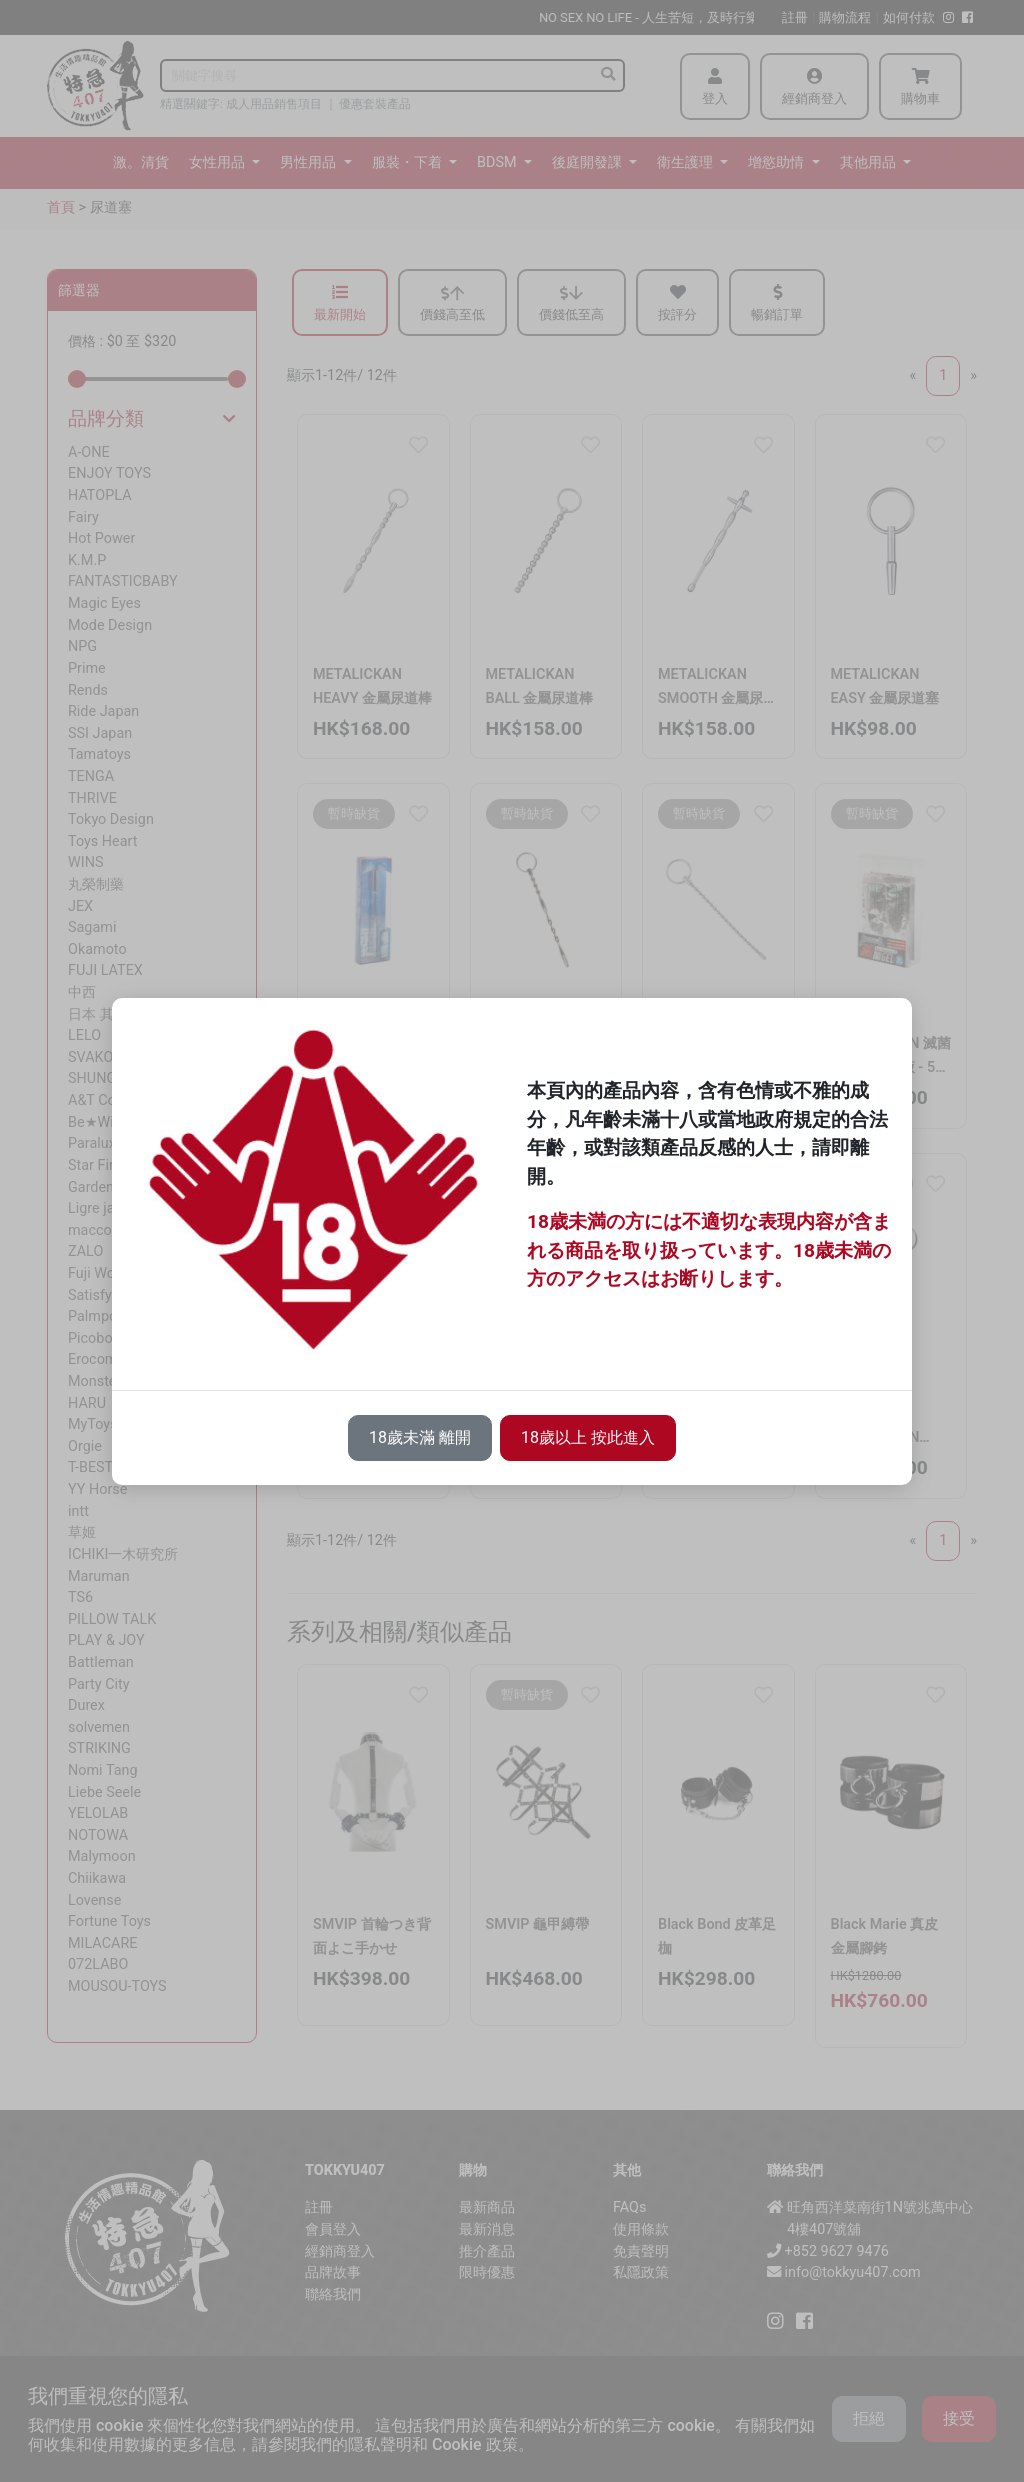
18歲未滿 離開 (420, 1437)
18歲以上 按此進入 (588, 1437)
